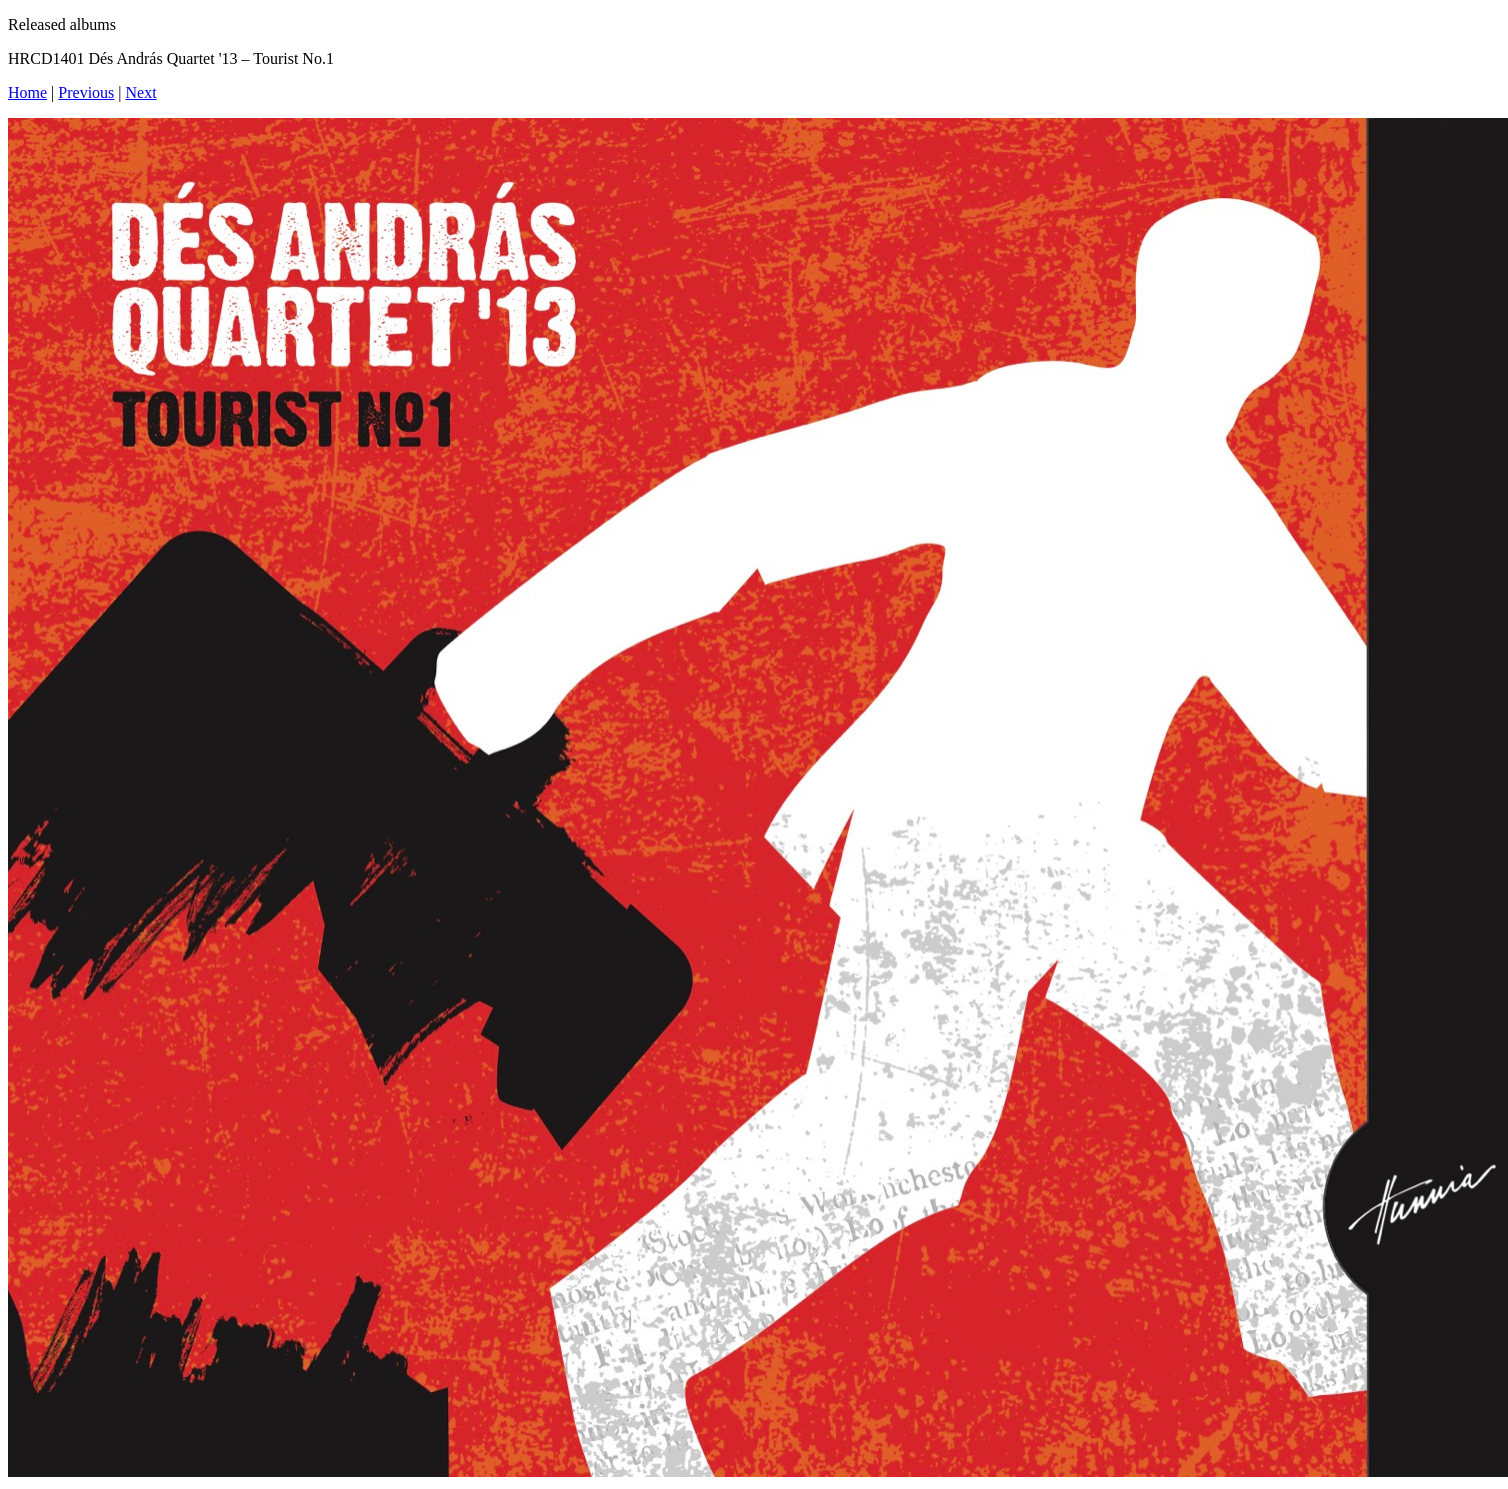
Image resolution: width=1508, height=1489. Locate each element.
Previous (86, 92)
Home (27, 92)
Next (141, 92)
